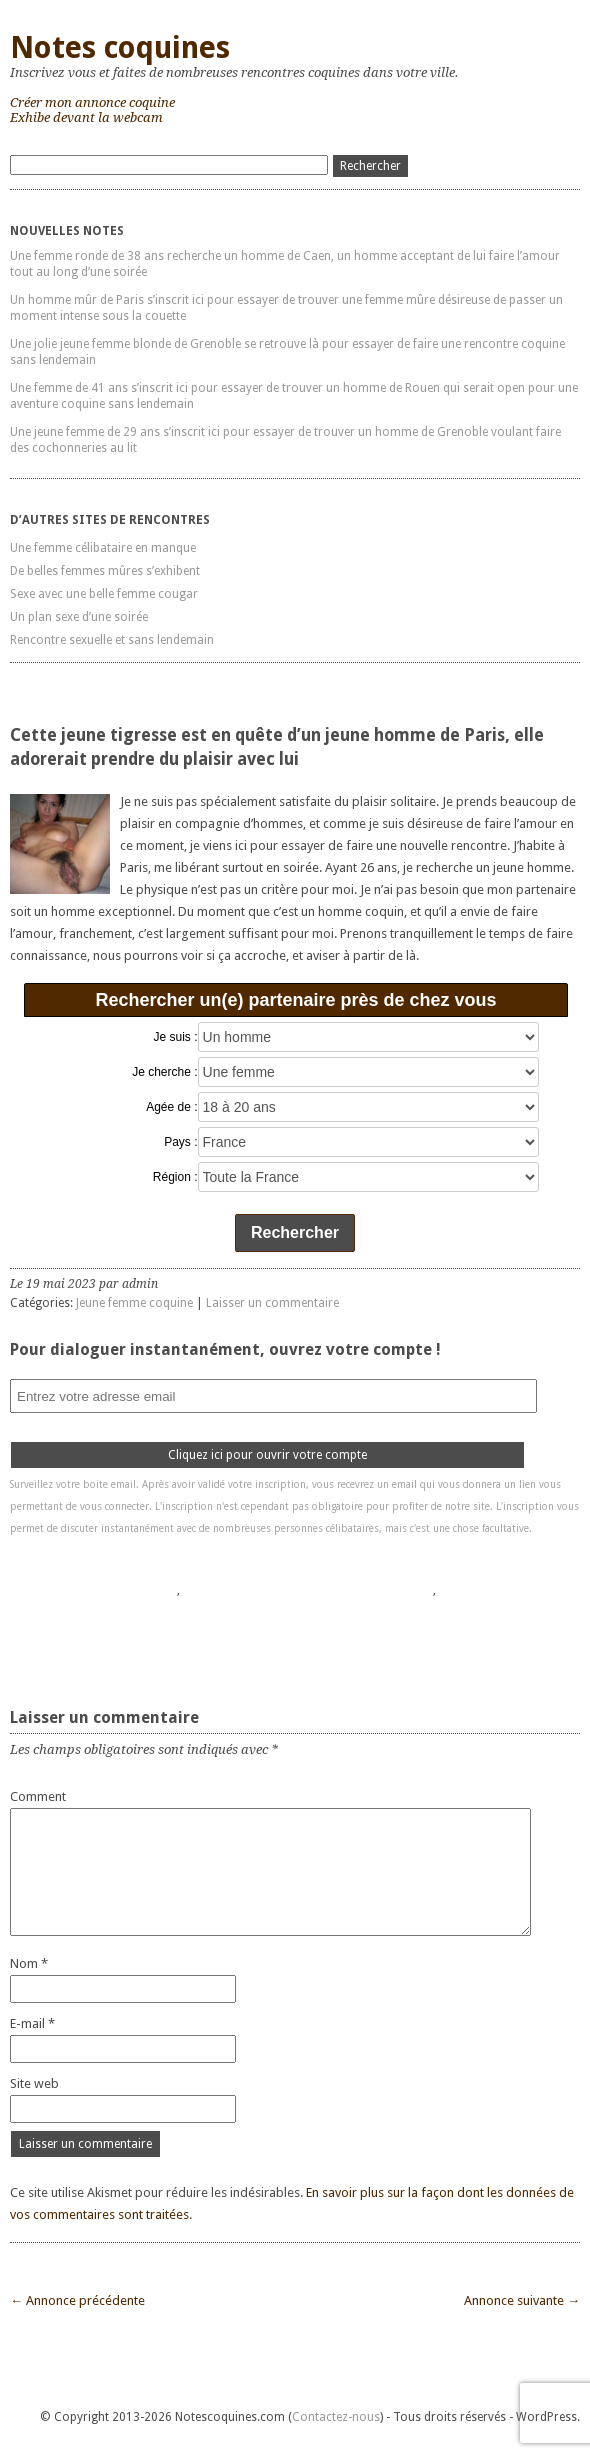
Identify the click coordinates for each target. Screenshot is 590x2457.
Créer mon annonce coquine (92, 102)
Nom (29, 1963)
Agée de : (171, 1107)
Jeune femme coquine (134, 1303)
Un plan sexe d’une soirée (79, 617)
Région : (175, 1177)
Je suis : (176, 1037)
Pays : (180, 1142)
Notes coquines (120, 47)
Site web (34, 2083)
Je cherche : (164, 1072)
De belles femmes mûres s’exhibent (105, 571)
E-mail (32, 2023)
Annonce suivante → (522, 2300)
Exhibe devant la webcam (86, 117)
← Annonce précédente (77, 2300)
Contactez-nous (336, 2417)
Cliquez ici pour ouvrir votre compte (267, 1455)
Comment (38, 1796)
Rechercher (295, 1232)
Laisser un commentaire (272, 1303)
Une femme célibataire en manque (103, 548)
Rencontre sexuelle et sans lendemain (112, 640)
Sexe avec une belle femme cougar (104, 594)
